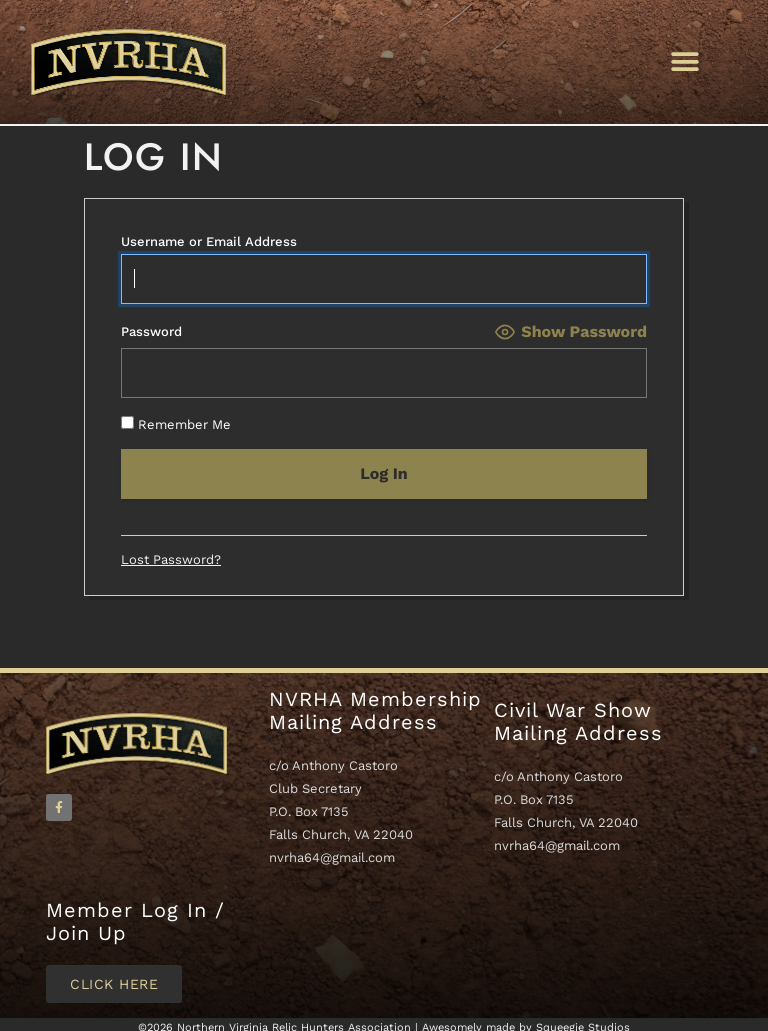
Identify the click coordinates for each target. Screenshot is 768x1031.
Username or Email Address (209, 241)
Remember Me (176, 423)
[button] (684, 61)
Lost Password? (171, 559)
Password (151, 331)
